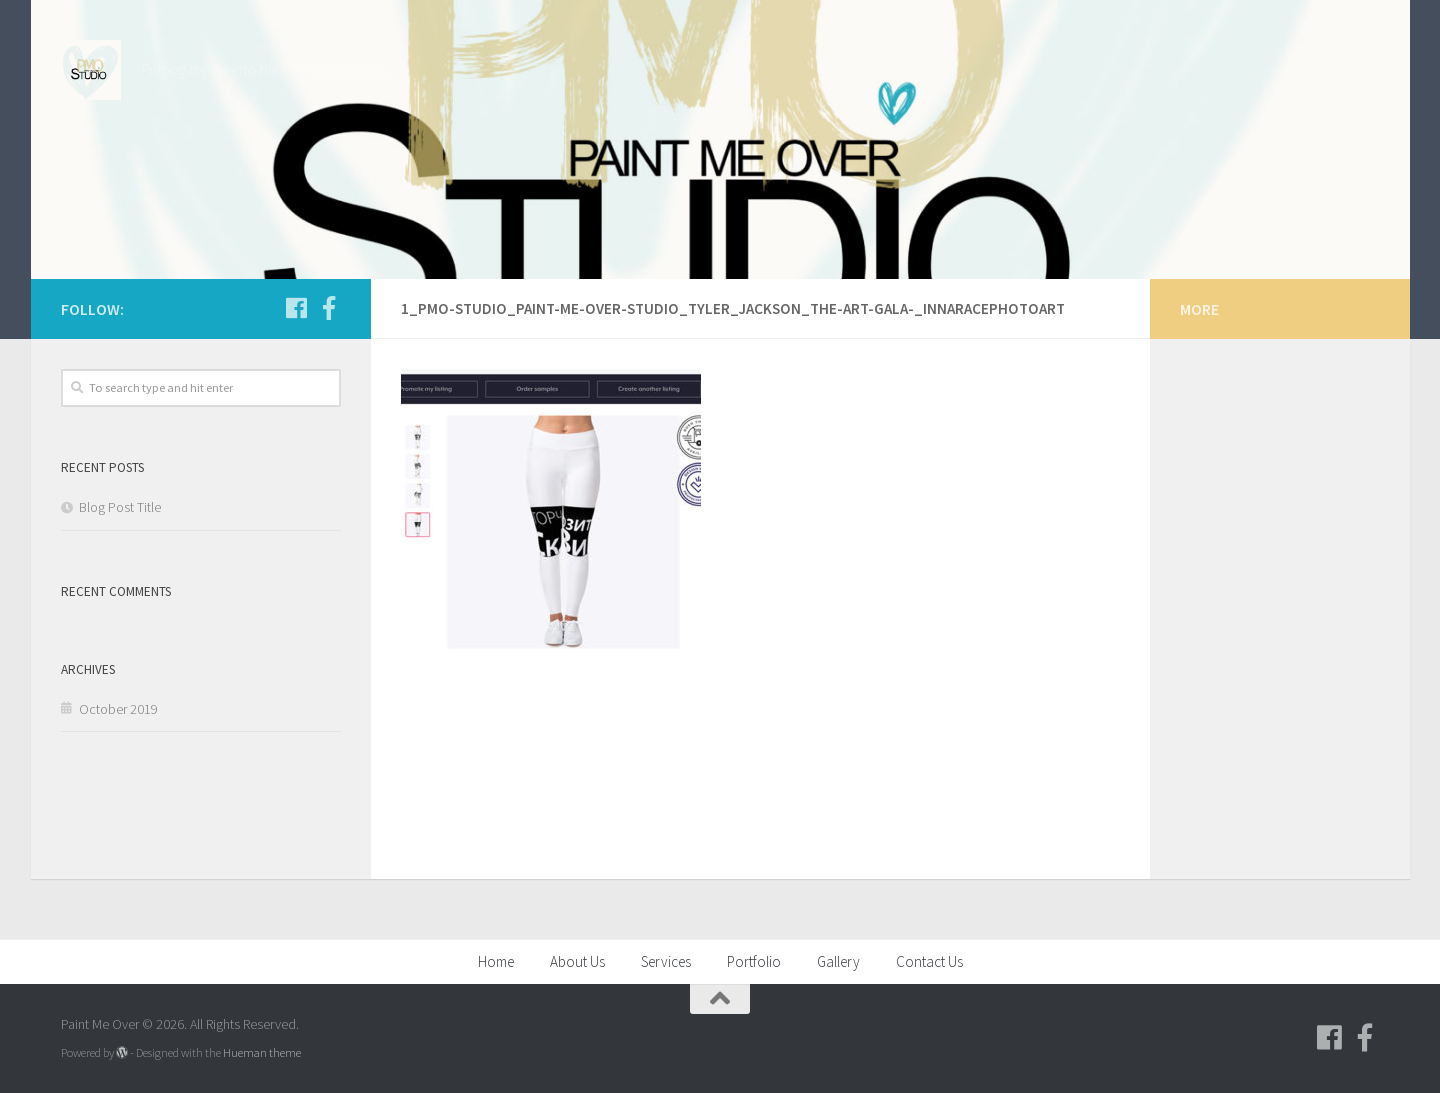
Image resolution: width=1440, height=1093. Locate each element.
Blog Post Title (120, 507)
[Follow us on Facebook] (297, 308)
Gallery (838, 961)
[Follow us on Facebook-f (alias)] (329, 308)
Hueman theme (262, 1052)
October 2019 (118, 709)
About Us (577, 961)
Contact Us (929, 961)
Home (496, 961)
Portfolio (754, 961)
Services (666, 961)
